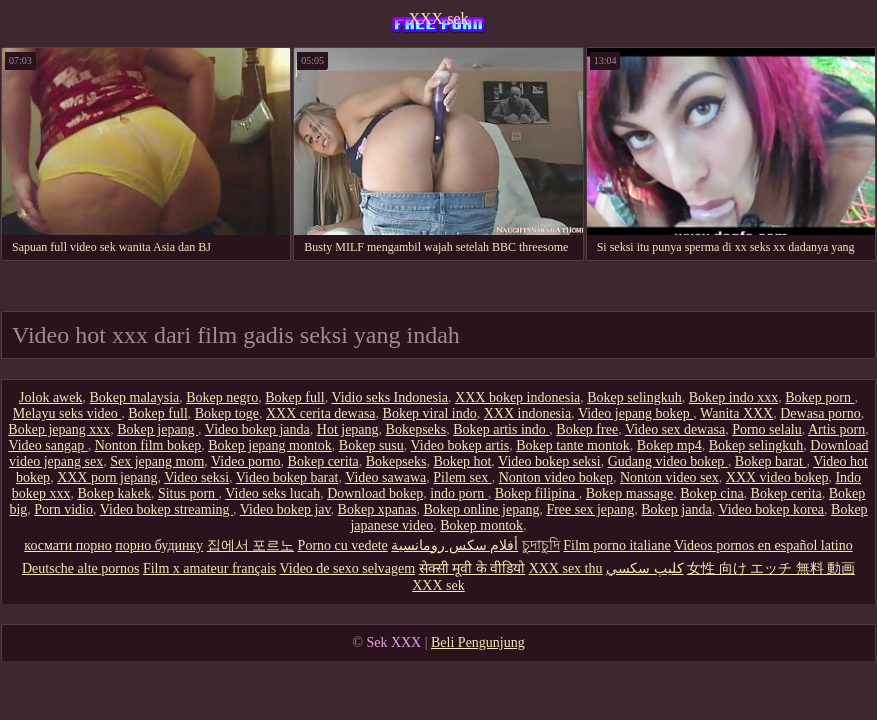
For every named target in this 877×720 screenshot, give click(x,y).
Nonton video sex (669, 477)
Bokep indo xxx (733, 397)
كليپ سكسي (645, 568)
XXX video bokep (777, 477)
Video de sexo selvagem (348, 568)
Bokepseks (416, 429)
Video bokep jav (285, 509)
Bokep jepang (157, 429)
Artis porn (836, 429)
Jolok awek (50, 397)
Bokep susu (371, 445)
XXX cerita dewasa (321, 413)
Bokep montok (481, 525)
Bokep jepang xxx (59, 429)
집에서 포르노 (251, 545)
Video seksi (196, 477)
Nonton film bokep (148, 445)
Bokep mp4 (669, 445)
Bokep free (587, 429)
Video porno (246, 461)
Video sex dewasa (675, 429)
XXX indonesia (528, 413)
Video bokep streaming (166, 509)
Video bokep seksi (549, 461)
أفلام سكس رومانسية (454, 545)
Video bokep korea (771, 509)
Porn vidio (63, 509)
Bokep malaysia (134, 397)
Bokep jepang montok (270, 445)
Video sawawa (385, 477)
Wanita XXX (736, 413)
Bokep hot (462, 461)
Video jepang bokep (635, 413)
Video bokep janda (257, 429)
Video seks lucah (272, 493)
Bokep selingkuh (634, 397)
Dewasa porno (820, 413)
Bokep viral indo (430, 413)
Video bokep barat (287, 477)
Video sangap (47, 445)
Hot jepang (348, 429)
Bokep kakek (113, 493)
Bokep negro (222, 397)
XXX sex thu (566, 568)
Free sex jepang (590, 509)
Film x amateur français (209, 568)
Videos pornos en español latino (763, 545)
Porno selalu (767, 429)
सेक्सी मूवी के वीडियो (472, 568)
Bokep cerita (323, 461)
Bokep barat (771, 461)
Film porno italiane (616, 545)
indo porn (459, 493)
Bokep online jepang (482, 509)
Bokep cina (711, 493)
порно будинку (159, 545)
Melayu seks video (67, 413)
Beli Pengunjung (478, 642)
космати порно (67, 545)
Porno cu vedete (343, 545)
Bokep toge (227, 413)
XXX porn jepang (107, 477)
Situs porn (188, 493)
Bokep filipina (537, 493)
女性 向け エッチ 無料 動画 (771, 568)
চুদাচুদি (541, 545)
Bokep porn (819, 397)
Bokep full (295, 397)
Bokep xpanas (377, 509)
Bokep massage (629, 493)
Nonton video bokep (556, 477)
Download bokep (375, 493)
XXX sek (439, 18)
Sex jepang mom (157, 461)
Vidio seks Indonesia (389, 397)
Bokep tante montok (573, 445)
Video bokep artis (460, 445)
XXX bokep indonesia (517, 397)
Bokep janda (676, 509)
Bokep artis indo (501, 429)
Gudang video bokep (668, 461)
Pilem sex (462, 477)
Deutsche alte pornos (80, 568)
